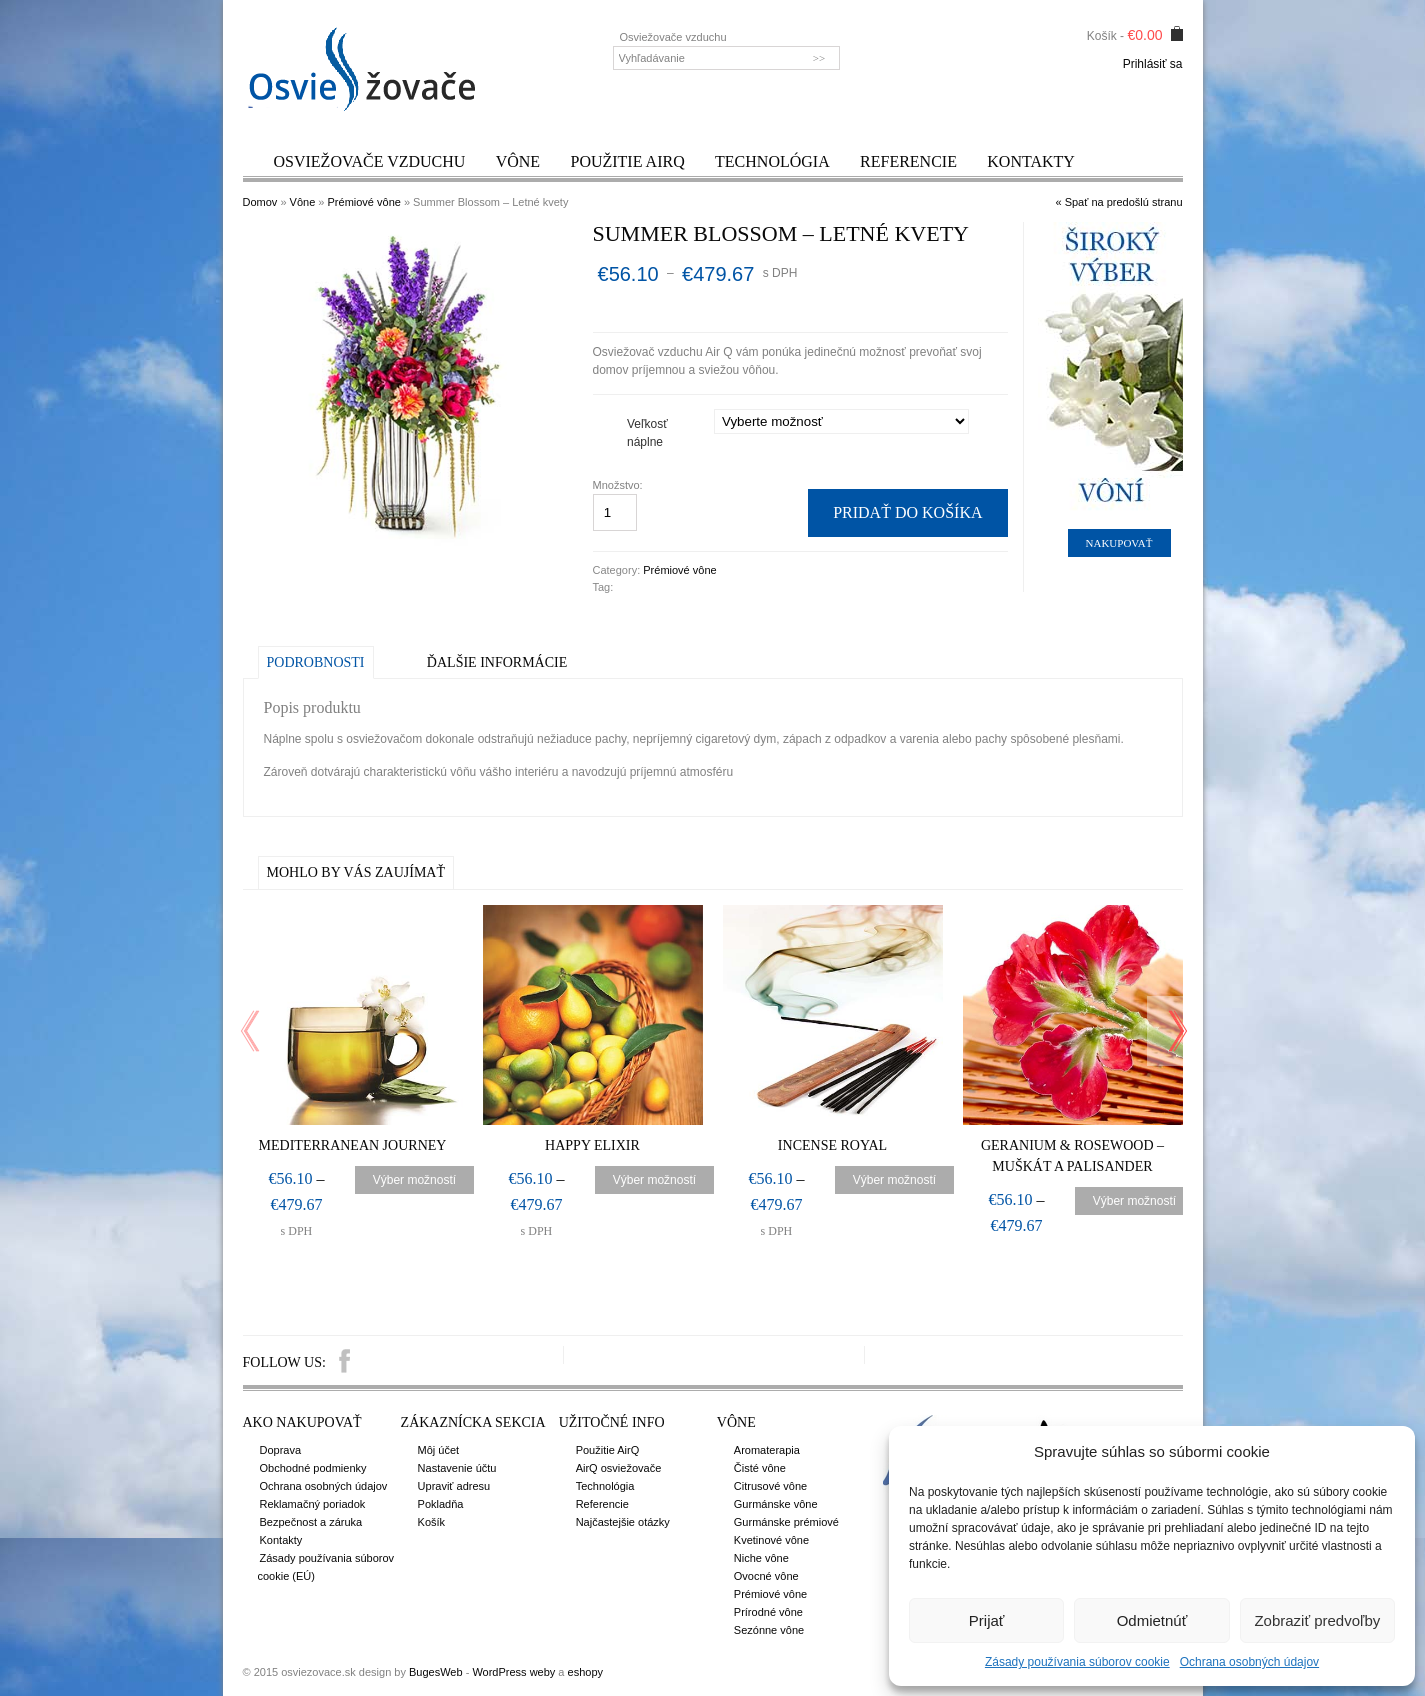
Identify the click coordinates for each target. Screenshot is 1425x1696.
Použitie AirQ (627, 161)
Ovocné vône (766, 1576)
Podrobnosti (316, 662)
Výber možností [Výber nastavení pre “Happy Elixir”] (654, 1180)
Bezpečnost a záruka (311, 1522)
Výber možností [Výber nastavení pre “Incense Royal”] (894, 1180)
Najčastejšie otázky (623, 1522)
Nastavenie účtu (457, 1468)
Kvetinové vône (771, 1540)
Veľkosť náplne (647, 433)
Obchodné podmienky (313, 1468)
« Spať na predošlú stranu (1118, 202)
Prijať (987, 1620)
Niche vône (761, 1558)
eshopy (585, 1672)
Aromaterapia (767, 1450)
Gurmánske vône (776, 1504)
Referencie (908, 161)
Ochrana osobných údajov (1249, 1662)
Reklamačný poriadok (313, 1504)
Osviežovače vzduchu (370, 161)
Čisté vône (760, 1468)
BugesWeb (436, 1672)
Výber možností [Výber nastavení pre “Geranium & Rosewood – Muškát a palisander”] (1134, 1201)
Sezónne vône (769, 1630)
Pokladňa (441, 1504)
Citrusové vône (770, 1486)
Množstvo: (619, 485)
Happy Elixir (592, 1145)
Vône (518, 161)
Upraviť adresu (454, 1486)
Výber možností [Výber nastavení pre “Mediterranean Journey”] (414, 1180)
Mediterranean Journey (353, 1145)
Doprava (281, 1450)
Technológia (772, 161)
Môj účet (439, 1450)
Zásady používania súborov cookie (1077, 1662)
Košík (432, 1522)
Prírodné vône (768, 1612)
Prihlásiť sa (1153, 64)
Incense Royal (832, 1145)
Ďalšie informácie (497, 662)
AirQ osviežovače (619, 1468)
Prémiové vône (364, 202)
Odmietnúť (1152, 1620)
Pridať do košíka (907, 512)
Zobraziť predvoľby (1317, 1620)
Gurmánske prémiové (786, 1522)
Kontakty (1031, 161)
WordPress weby (513, 1672)
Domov (260, 202)
